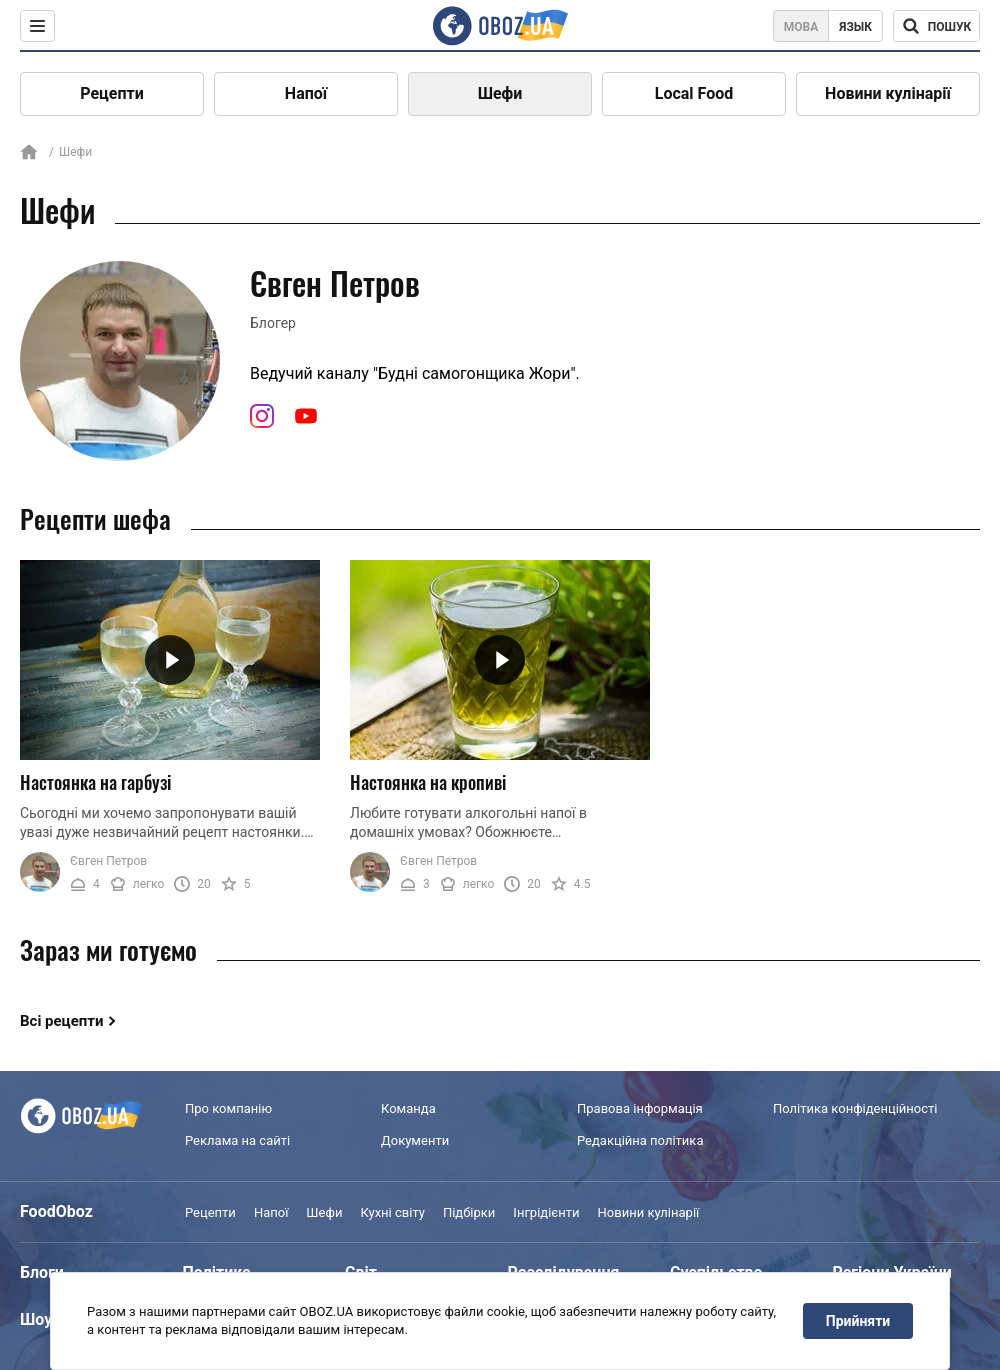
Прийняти (858, 1321)
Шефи (500, 93)
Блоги (42, 1272)
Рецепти (112, 93)
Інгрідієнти (546, 1212)
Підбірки (469, 1212)
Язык (855, 27)
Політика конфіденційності (855, 1108)
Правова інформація (640, 1108)
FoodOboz (56, 1211)
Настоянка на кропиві (428, 782)
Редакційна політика (640, 1140)
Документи (415, 1140)
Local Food (694, 93)
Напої (306, 93)
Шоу (36, 1319)
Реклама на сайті (237, 1140)
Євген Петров (108, 861)
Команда (408, 1108)
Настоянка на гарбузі (95, 782)
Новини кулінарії (888, 93)
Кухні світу (392, 1212)
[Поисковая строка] (936, 26)
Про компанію (228, 1108)
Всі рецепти (62, 1021)
